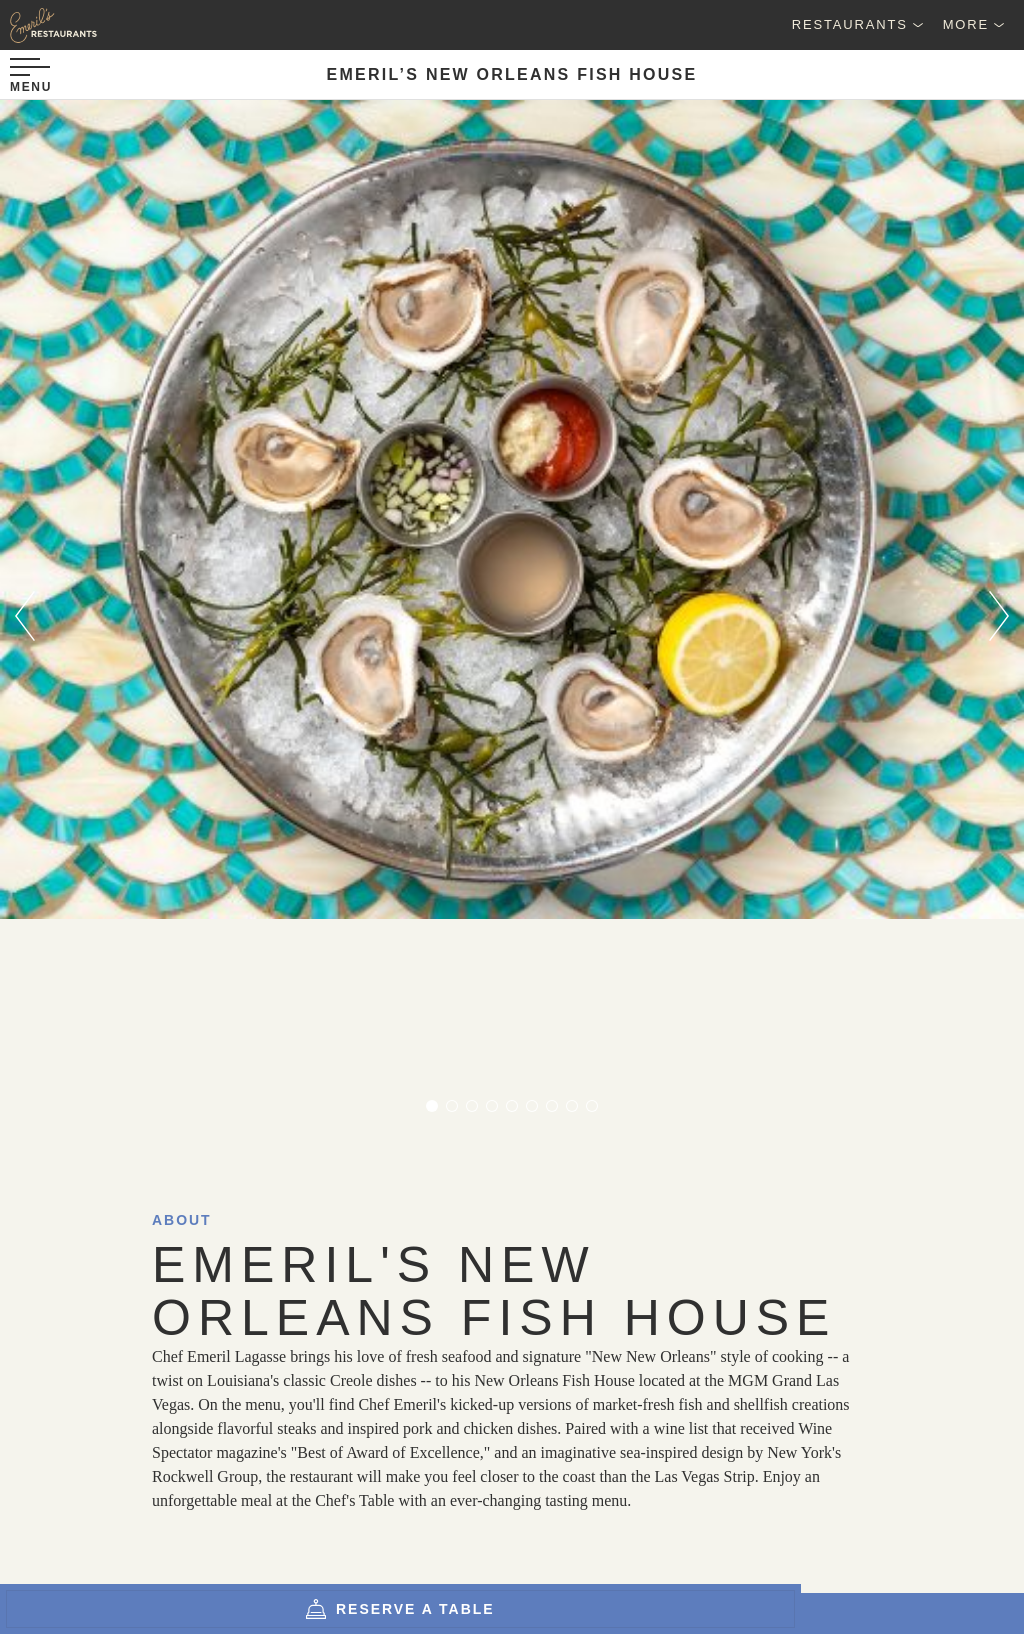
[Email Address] (452, 1488)
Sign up (701, 1489)
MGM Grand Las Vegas (203, 1188)
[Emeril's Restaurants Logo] (100, 25)
